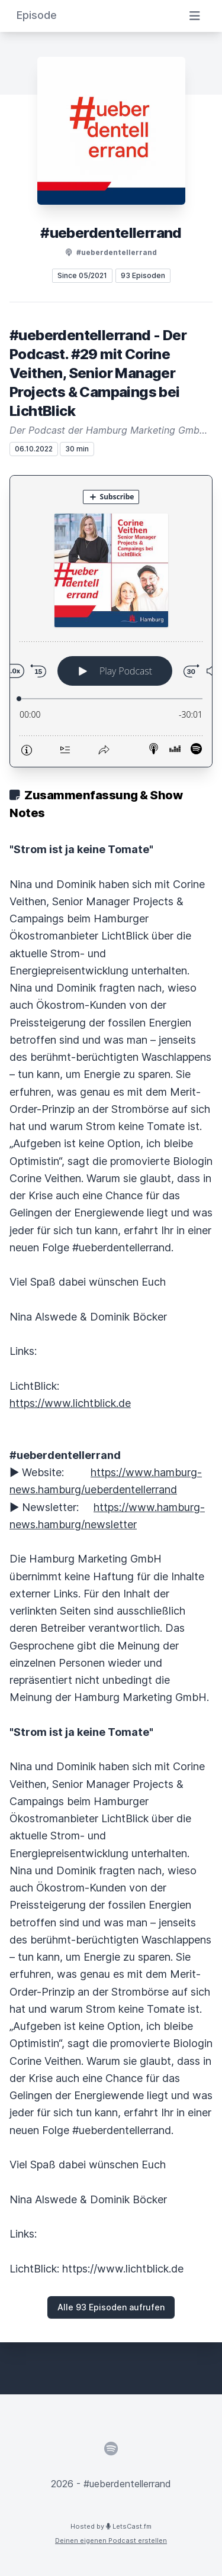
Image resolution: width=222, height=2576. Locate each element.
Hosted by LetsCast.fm (111, 2526)
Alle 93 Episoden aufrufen (111, 2307)
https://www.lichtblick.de (70, 1403)
